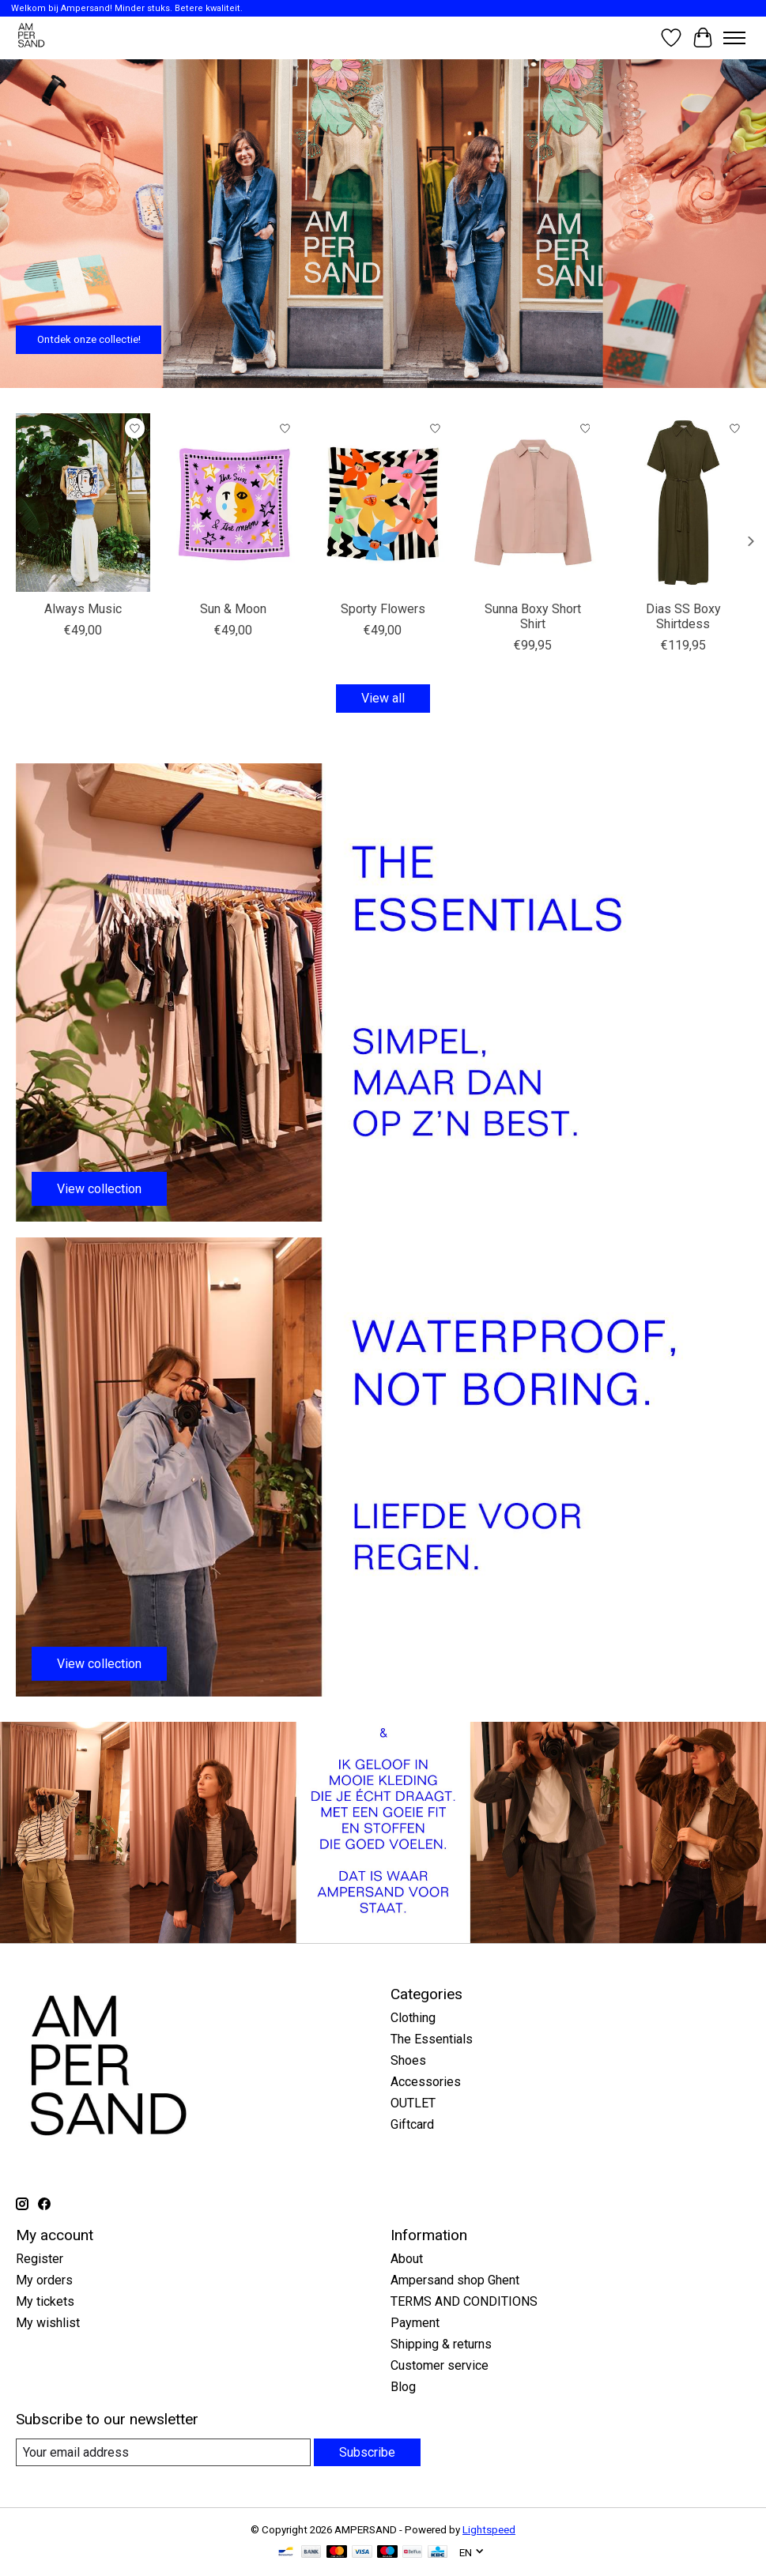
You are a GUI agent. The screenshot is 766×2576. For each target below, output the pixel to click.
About (407, 2258)
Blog (403, 2386)
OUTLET (413, 2103)
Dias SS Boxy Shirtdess (683, 616)
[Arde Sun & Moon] (233, 502)
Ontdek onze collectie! (89, 339)
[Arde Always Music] (83, 502)
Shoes (408, 2060)
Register (39, 2258)
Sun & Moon (233, 608)
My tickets (45, 2301)
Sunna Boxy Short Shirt (533, 616)
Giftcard (412, 2124)
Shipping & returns (441, 2344)
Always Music (83, 608)
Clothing (413, 2017)
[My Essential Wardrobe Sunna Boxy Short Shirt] (533, 502)
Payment (415, 2322)
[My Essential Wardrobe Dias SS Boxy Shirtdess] (683, 502)
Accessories (426, 2081)
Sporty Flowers (383, 608)
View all (383, 698)
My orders (44, 2280)
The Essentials (432, 2039)
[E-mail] (163, 2452)
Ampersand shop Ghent (455, 2280)
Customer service (440, 2365)
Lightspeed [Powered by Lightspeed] (488, 2530)
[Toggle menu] (734, 38)
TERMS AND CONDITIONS (464, 2301)
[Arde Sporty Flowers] (383, 502)
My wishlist (48, 2322)
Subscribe (367, 2452)
